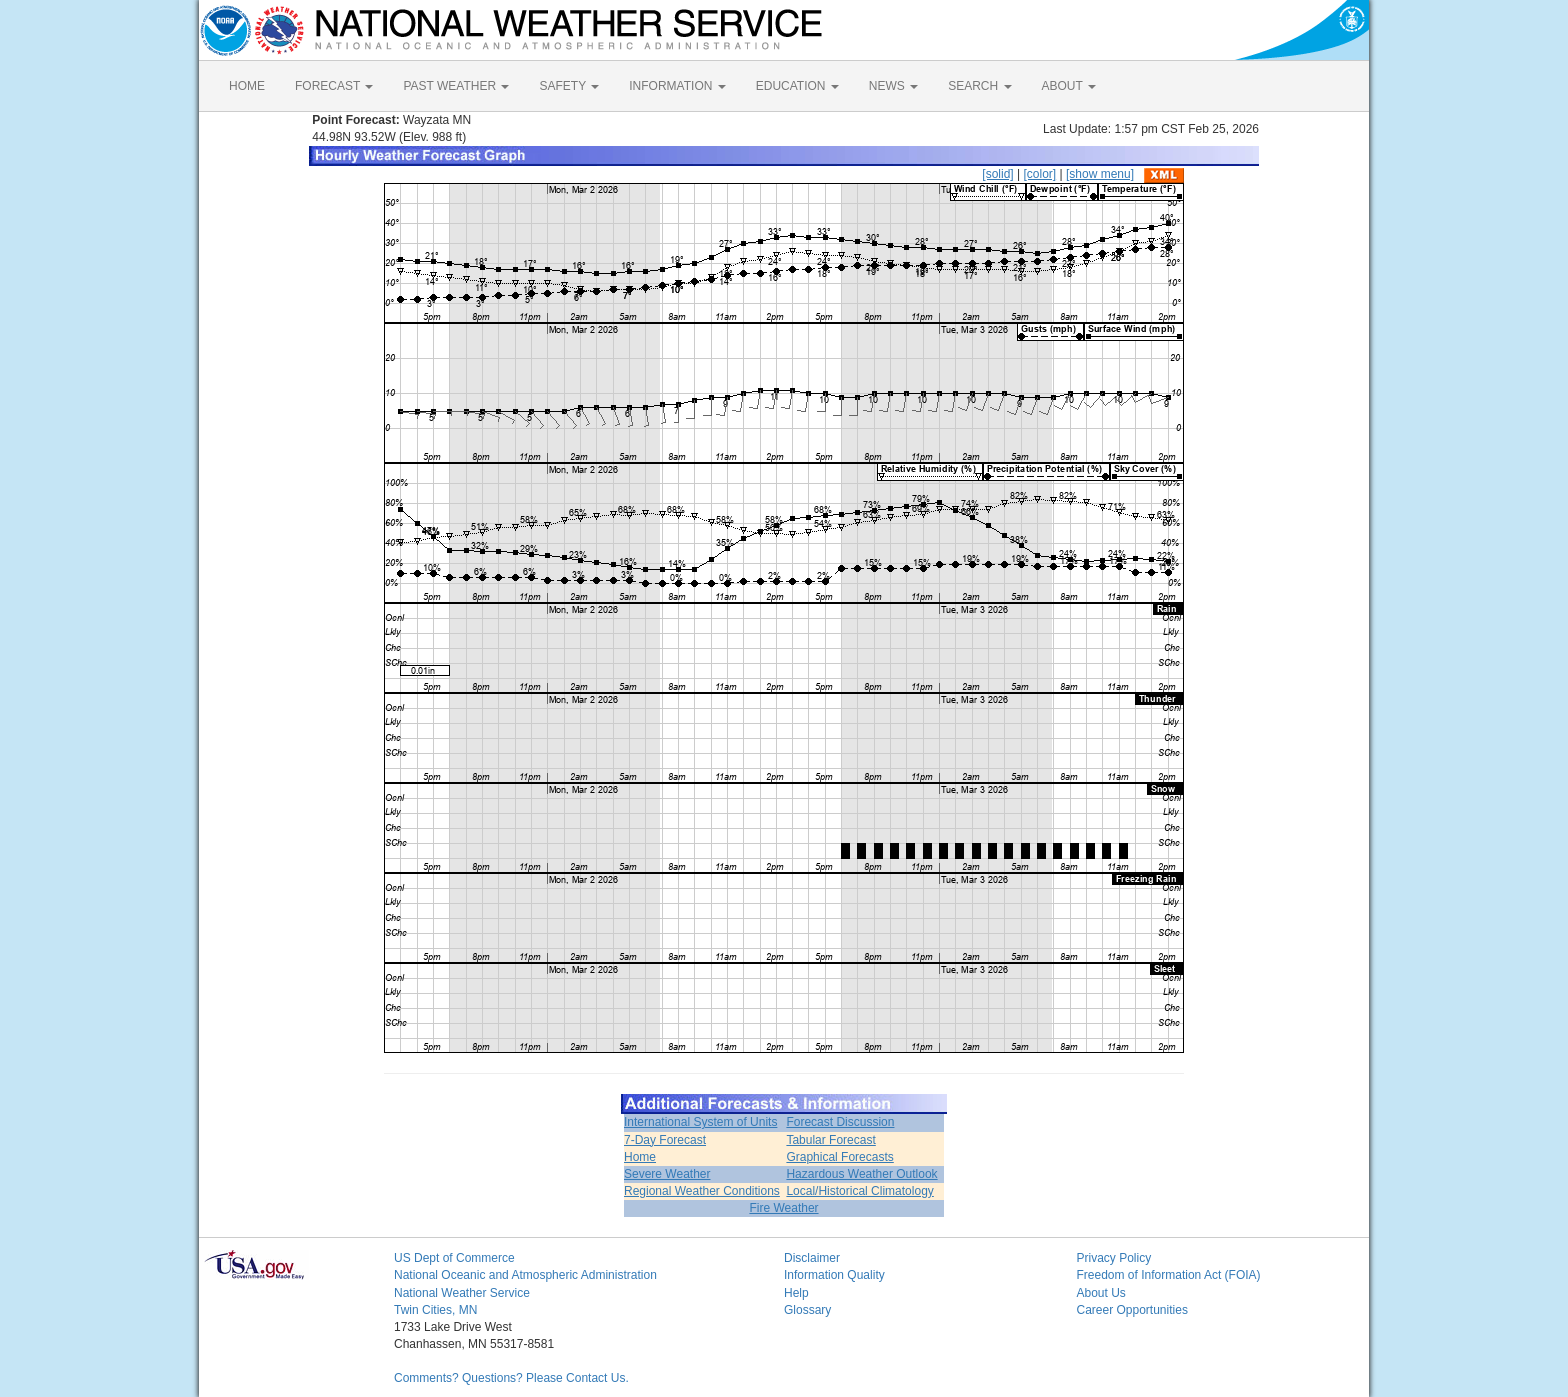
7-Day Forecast (665, 1140)
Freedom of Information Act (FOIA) (1169, 1275)
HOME (247, 86)
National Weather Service (462, 1293)
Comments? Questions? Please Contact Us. (511, 1378)
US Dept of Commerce (454, 1258)
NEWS (893, 86)
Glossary (807, 1310)
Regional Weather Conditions (702, 1191)
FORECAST (334, 86)
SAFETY (569, 86)
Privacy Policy (1114, 1258)
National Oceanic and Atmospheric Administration (525, 1275)
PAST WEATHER (456, 86)
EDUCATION (797, 86)
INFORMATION (677, 86)
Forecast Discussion (840, 1122)
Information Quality (834, 1275)
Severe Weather (667, 1174)
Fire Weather (783, 1208)
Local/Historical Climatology (859, 1191)
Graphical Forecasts (839, 1157)
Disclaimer (812, 1258)
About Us (1101, 1293)
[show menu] (1100, 174)
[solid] (997, 174)
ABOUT (1069, 86)
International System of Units (700, 1122)
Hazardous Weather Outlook (861, 1174)
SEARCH (979, 86)
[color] (1039, 174)
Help (796, 1293)
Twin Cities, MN (435, 1310)
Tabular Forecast (830, 1140)
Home (640, 1157)
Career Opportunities (1132, 1310)
